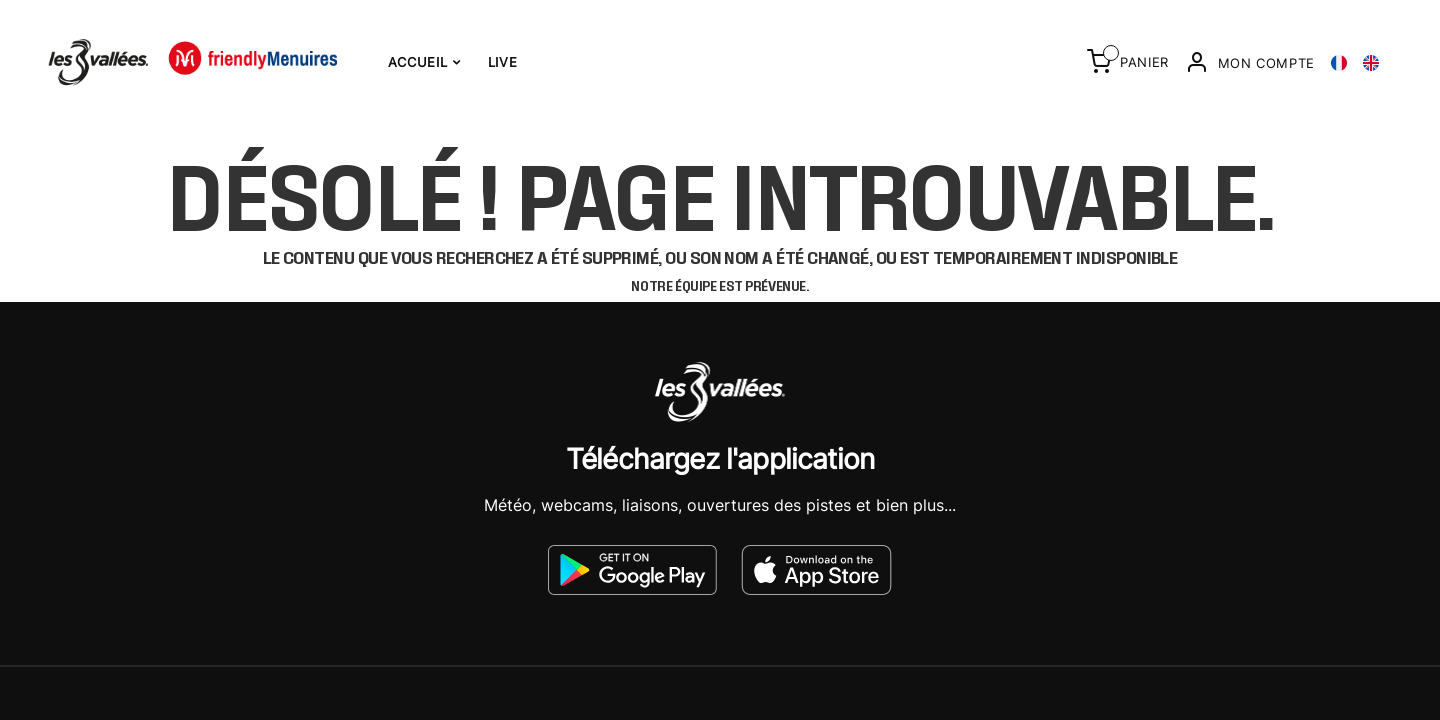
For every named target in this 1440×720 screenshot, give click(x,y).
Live (503, 62)
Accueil (424, 62)
